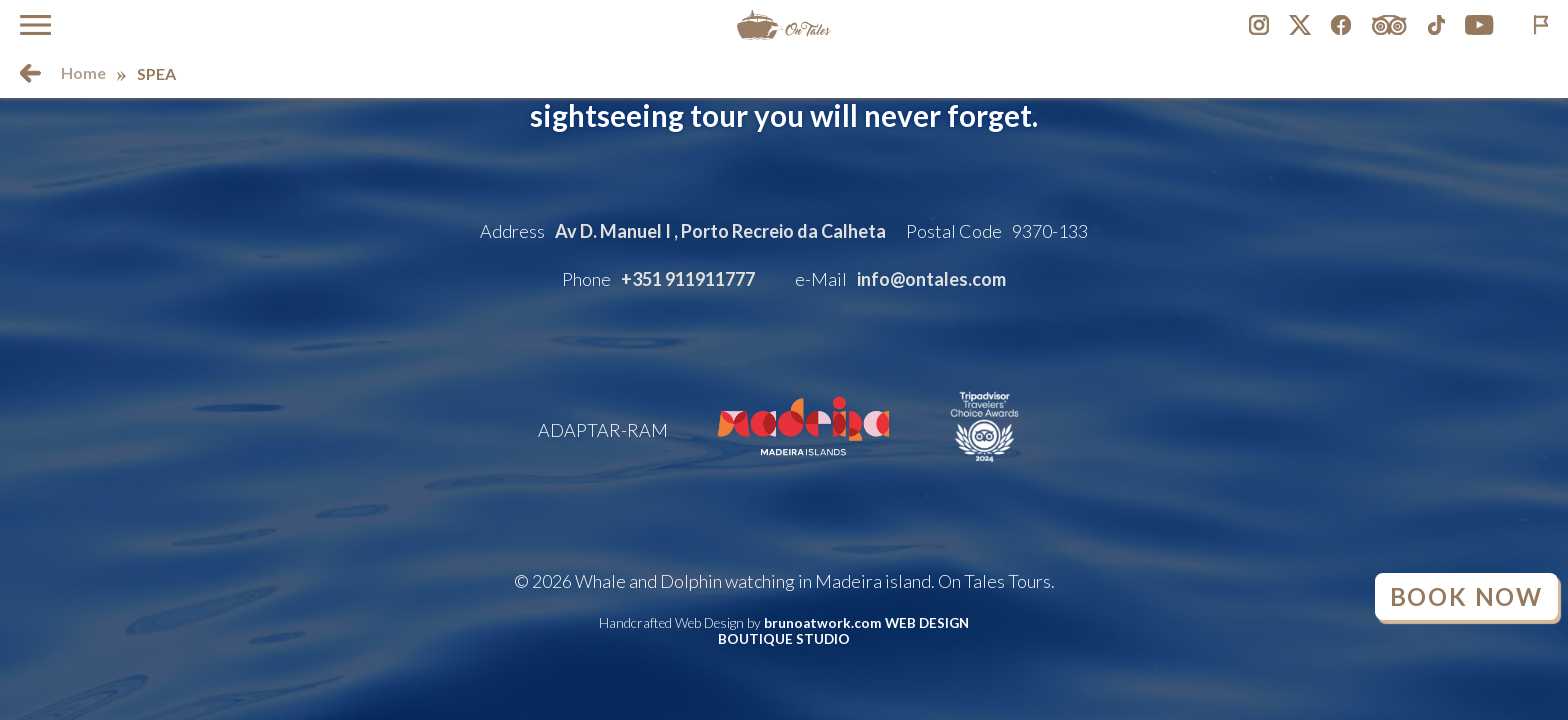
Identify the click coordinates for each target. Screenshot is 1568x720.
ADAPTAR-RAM (603, 430)
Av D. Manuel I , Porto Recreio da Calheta (720, 231)
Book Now (1466, 596)
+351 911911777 (688, 279)
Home (83, 72)
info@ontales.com (931, 279)
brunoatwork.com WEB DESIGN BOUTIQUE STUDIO (843, 631)
